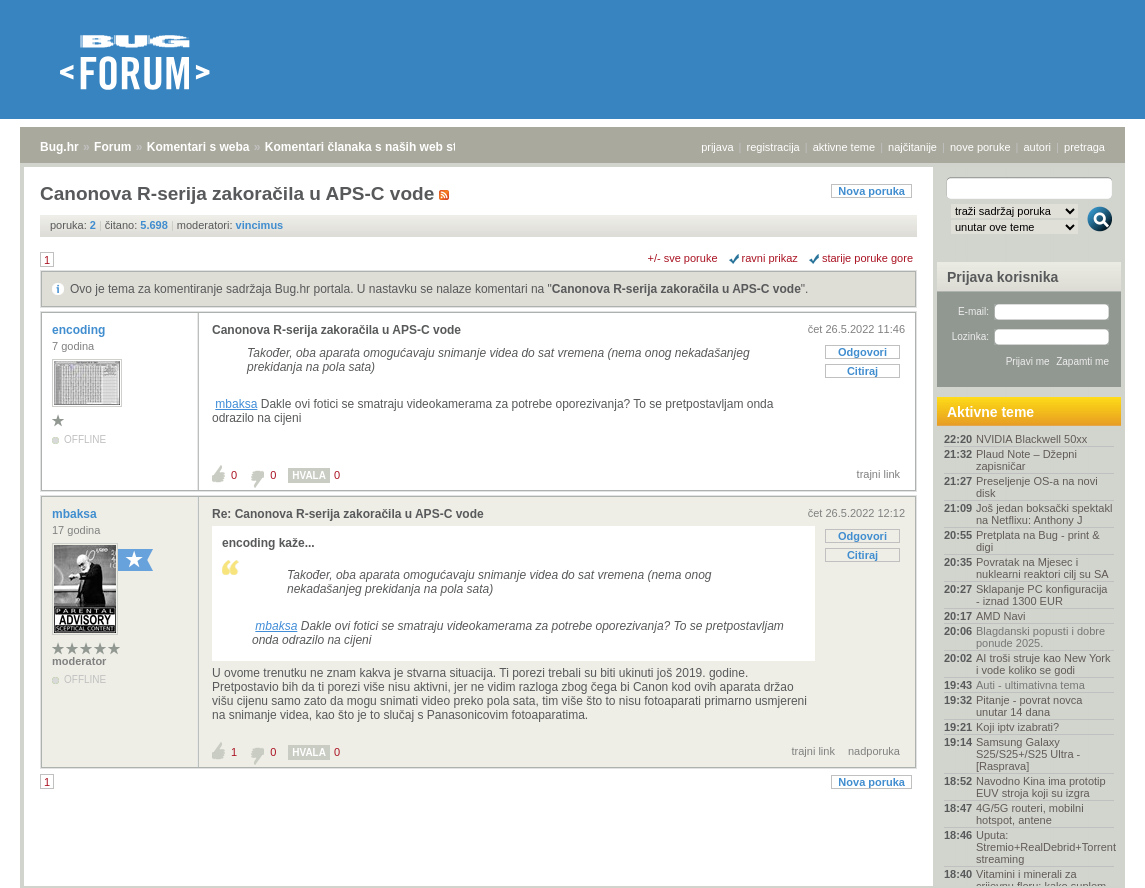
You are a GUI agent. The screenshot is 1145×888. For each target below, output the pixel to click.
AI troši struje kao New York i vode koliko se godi (1043, 664)
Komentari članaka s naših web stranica (378, 147)
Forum (112, 147)
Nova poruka (871, 191)
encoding (80, 330)
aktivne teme (844, 147)
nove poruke (980, 147)
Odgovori (862, 352)
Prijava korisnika (1002, 277)
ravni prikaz (770, 258)
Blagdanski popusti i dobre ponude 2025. (1040, 637)
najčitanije (912, 147)
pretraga (1084, 147)
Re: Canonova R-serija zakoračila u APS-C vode (348, 514)
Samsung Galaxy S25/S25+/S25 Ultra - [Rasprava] (1028, 754)
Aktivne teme (990, 412)
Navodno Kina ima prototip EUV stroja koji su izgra (1041, 787)
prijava (717, 147)
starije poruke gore (867, 258)
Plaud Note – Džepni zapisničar (1026, 460)
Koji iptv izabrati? (1017, 727)
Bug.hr (59, 147)
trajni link (878, 474)
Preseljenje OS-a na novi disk (1037, 487)
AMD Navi (1001, 616)
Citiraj (862, 371)
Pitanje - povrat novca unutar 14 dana (1029, 706)
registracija (773, 147)
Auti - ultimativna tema (1030, 685)
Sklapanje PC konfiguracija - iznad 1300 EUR (1041, 595)
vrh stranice (1090, 859)
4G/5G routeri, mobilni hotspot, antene (1030, 814)
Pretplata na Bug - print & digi (1038, 541)
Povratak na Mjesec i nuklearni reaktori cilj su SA (1042, 568)
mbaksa (236, 404)
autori (1038, 147)
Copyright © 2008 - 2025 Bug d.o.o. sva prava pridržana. (573, 882)
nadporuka (874, 751)
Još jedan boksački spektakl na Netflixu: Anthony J (1044, 514)
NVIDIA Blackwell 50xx (1031, 439)
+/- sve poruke (683, 258)
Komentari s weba (198, 147)
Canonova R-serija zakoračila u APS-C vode (676, 289)
